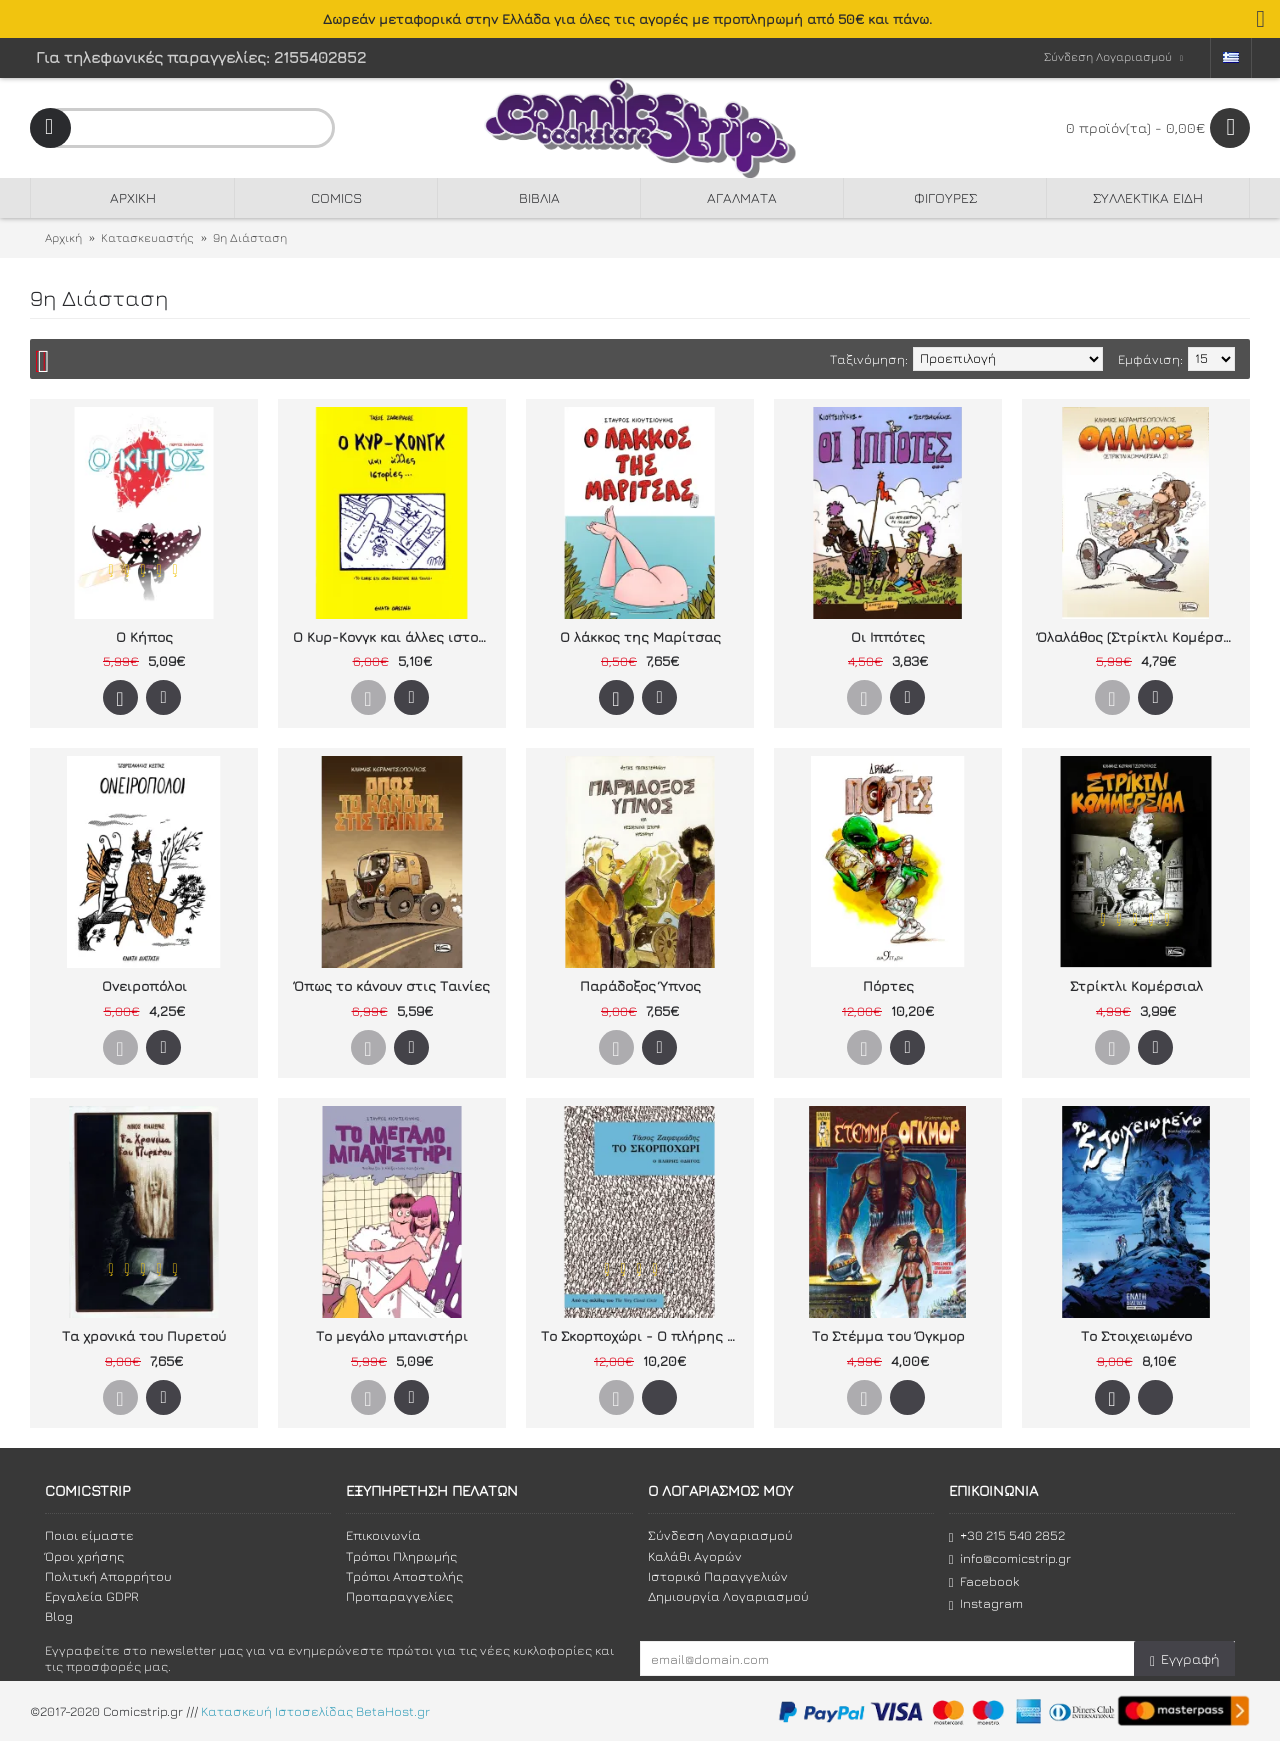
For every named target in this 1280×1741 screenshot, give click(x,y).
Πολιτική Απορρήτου (108, 1576)
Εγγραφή (1184, 1659)
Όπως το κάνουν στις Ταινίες (392, 985)
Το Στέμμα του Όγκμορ (888, 1335)
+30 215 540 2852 (1007, 1535)
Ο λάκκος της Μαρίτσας (640, 636)
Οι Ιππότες (888, 636)
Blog (59, 1616)
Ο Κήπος (144, 636)
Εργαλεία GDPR (92, 1596)
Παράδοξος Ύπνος (640, 985)
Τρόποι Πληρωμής (401, 1556)
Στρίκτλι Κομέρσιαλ (1136, 985)
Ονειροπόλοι (144, 985)
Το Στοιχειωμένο (1136, 1335)
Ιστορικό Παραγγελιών (718, 1576)
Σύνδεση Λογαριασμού (720, 1535)
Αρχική (63, 237)
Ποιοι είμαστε (89, 1535)
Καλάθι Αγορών (695, 1556)
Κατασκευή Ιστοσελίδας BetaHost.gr (315, 1711)
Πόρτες (888, 985)
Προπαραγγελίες (399, 1596)
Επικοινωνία (383, 1535)
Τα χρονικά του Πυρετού (144, 1335)
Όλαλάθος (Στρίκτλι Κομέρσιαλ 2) (1139, 636)
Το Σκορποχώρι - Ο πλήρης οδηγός (643, 1335)
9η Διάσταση (250, 237)
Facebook (984, 1581)
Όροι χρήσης (84, 1556)
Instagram (986, 1603)
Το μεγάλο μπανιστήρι (392, 1335)
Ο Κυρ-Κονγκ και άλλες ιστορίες (395, 636)
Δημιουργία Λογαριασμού (728, 1596)
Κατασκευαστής (147, 237)
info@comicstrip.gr (1010, 1558)
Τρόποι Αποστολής (404, 1576)
